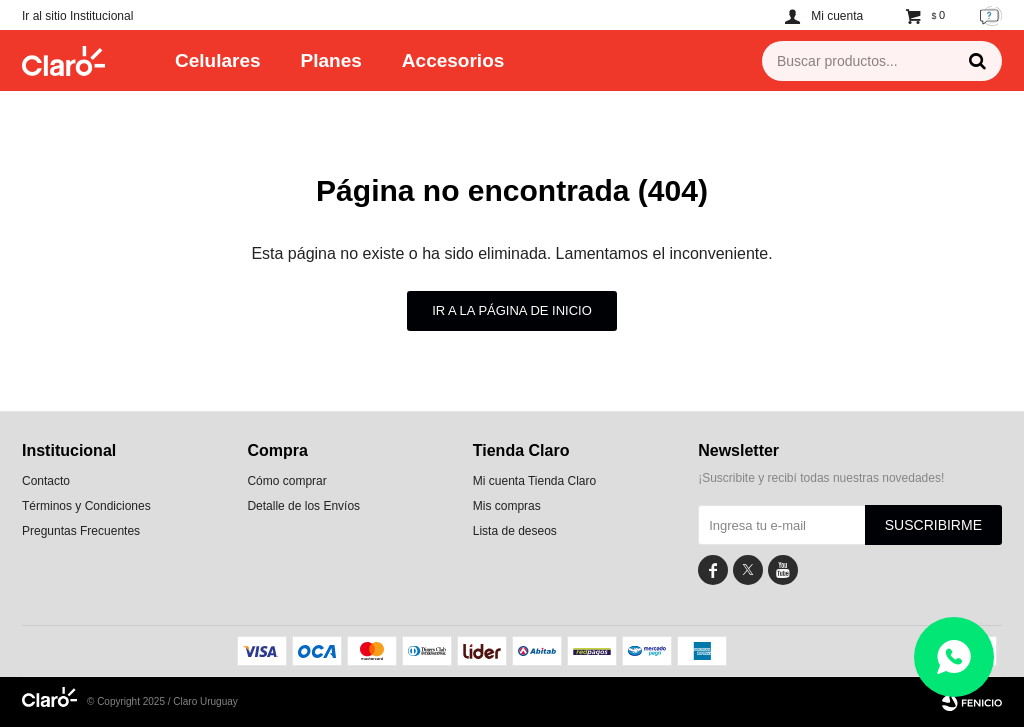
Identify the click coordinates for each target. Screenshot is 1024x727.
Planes (331, 60)
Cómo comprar (286, 481)
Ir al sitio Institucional (77, 16)
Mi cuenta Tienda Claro (534, 481)
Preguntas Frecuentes (81, 531)
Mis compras (507, 506)
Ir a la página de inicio (512, 310)
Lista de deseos (515, 531)
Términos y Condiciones (86, 506)
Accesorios (453, 60)
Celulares (218, 60)
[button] (977, 61)
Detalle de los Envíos (303, 506)
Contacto (46, 481)
